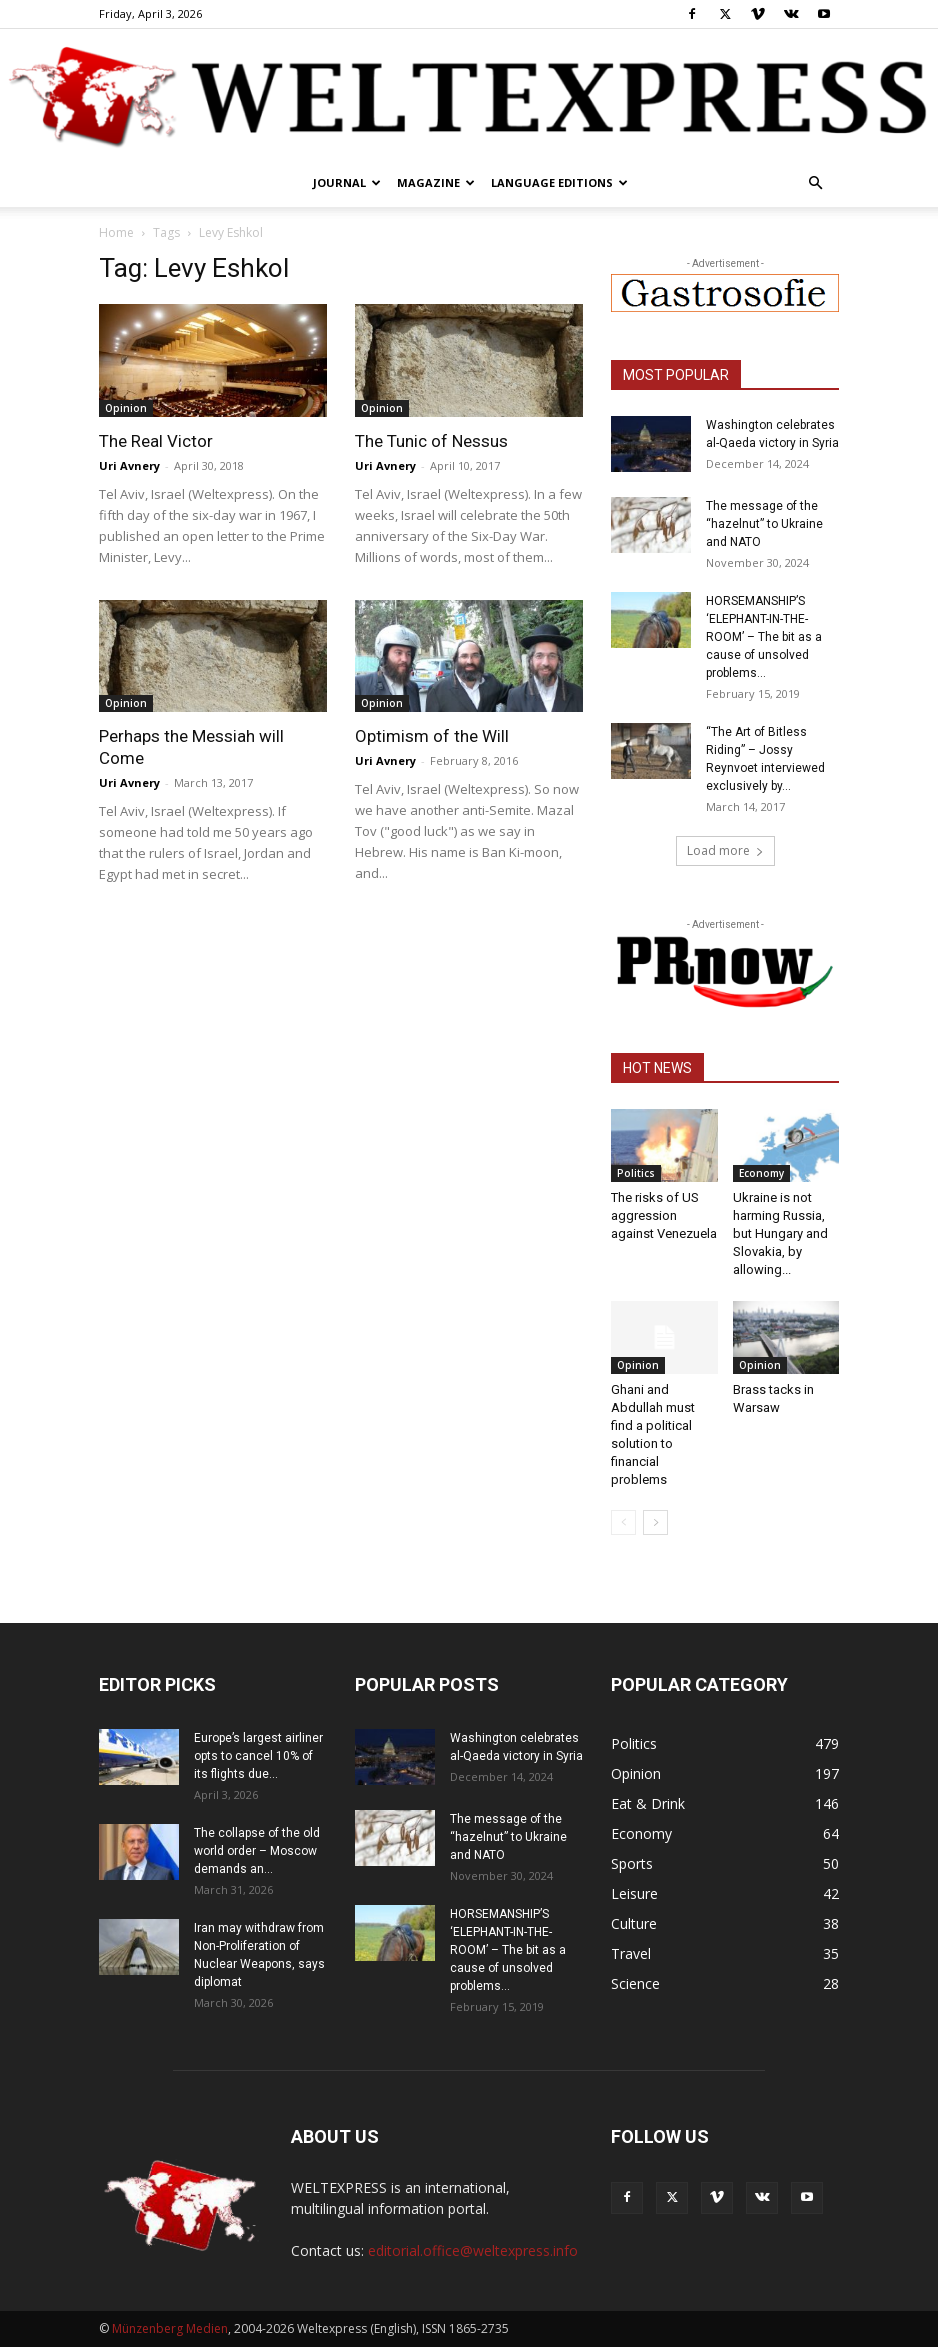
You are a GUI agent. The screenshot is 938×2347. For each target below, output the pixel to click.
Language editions (559, 182)
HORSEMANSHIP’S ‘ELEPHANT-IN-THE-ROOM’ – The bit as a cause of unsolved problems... (764, 637)
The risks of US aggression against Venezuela (664, 1215)
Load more (725, 850)
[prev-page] (623, 1522)
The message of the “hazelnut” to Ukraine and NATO (764, 524)
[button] (815, 183)
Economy (761, 1173)
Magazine (436, 182)
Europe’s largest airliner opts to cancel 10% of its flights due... (258, 1756)
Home (116, 232)
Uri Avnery (129, 465)
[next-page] (655, 1522)
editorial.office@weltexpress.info (473, 2250)
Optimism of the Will (432, 736)
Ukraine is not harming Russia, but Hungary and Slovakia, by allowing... (780, 1233)
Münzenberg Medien (170, 2328)
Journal (347, 182)
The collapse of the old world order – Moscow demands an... (257, 1851)
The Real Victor (156, 441)
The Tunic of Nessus (431, 441)
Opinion (126, 408)
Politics (636, 1173)
